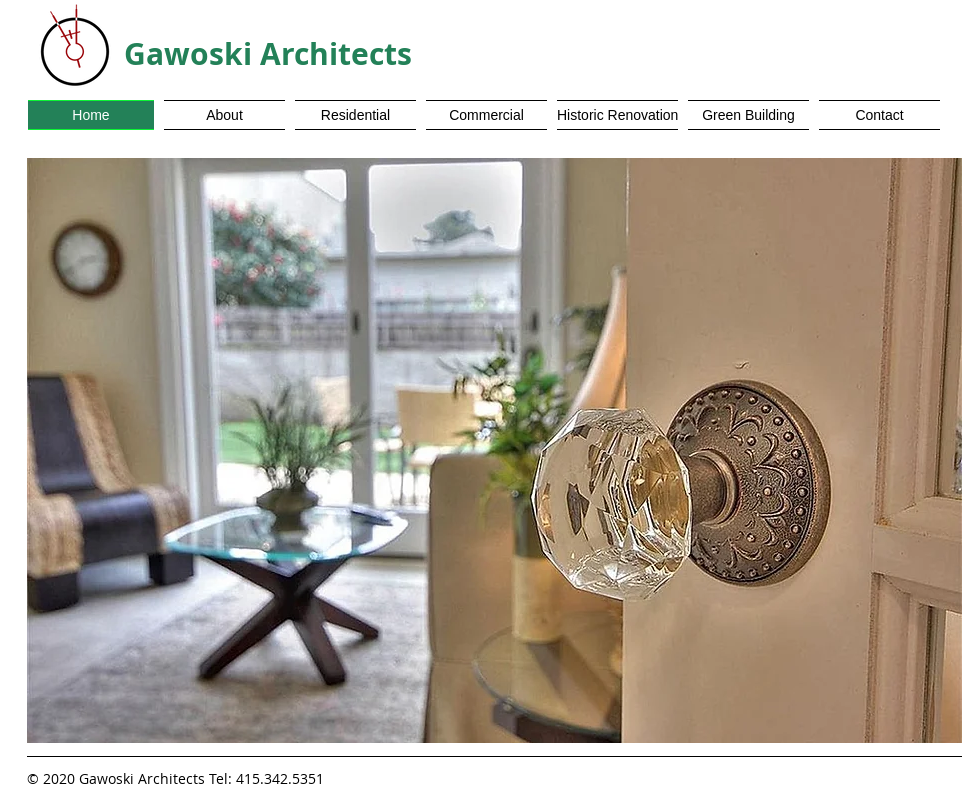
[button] (494, 450)
